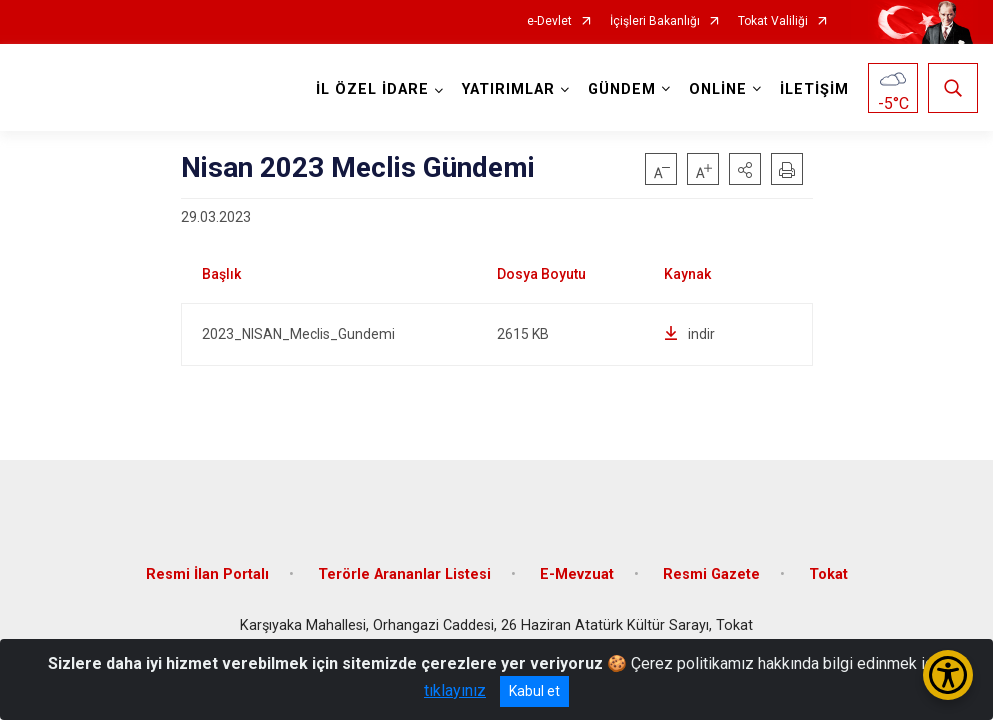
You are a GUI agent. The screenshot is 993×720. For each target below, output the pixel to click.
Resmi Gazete (711, 572)
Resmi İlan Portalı (207, 572)
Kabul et (534, 691)
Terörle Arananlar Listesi (404, 572)
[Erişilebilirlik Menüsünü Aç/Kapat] (948, 675)
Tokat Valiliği (773, 21)
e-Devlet (549, 21)
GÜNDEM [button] (622, 89)
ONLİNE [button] (718, 89)
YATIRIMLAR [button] (508, 89)
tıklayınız (455, 690)
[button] (745, 169)
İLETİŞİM (814, 89)
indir (689, 334)
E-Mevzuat (577, 572)
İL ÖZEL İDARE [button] (372, 89)
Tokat (828, 572)
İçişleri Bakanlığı (655, 21)
